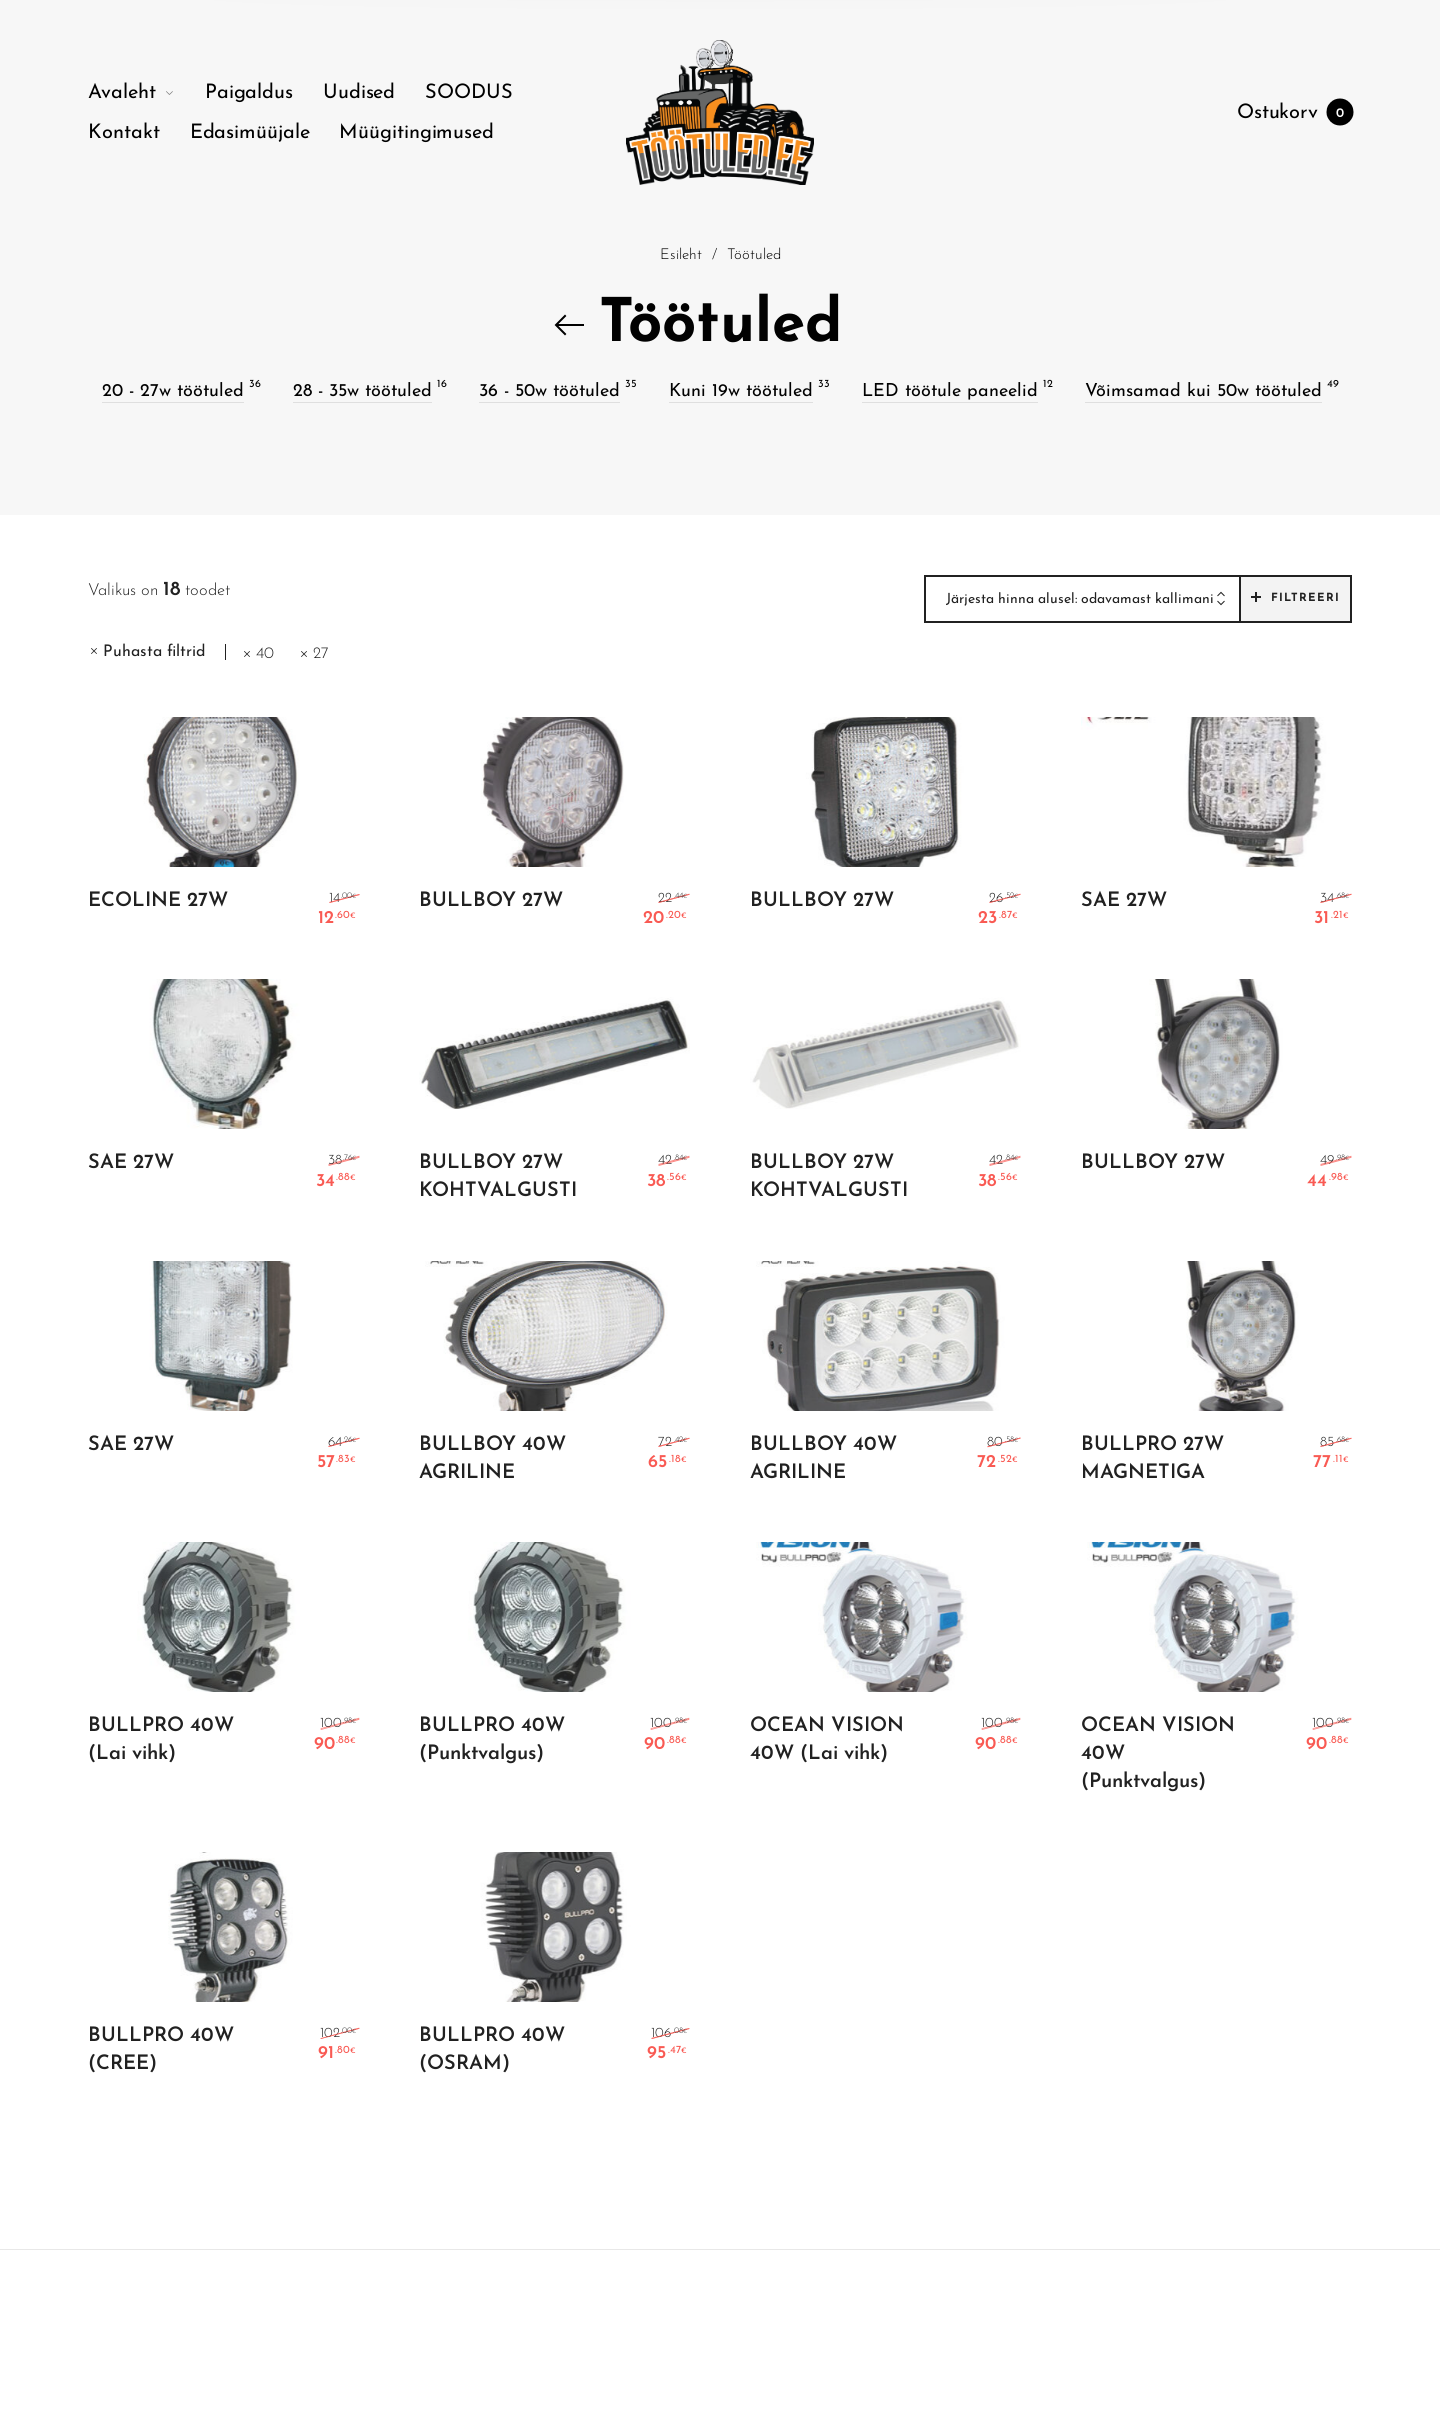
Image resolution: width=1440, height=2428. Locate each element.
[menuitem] (146, 93)
